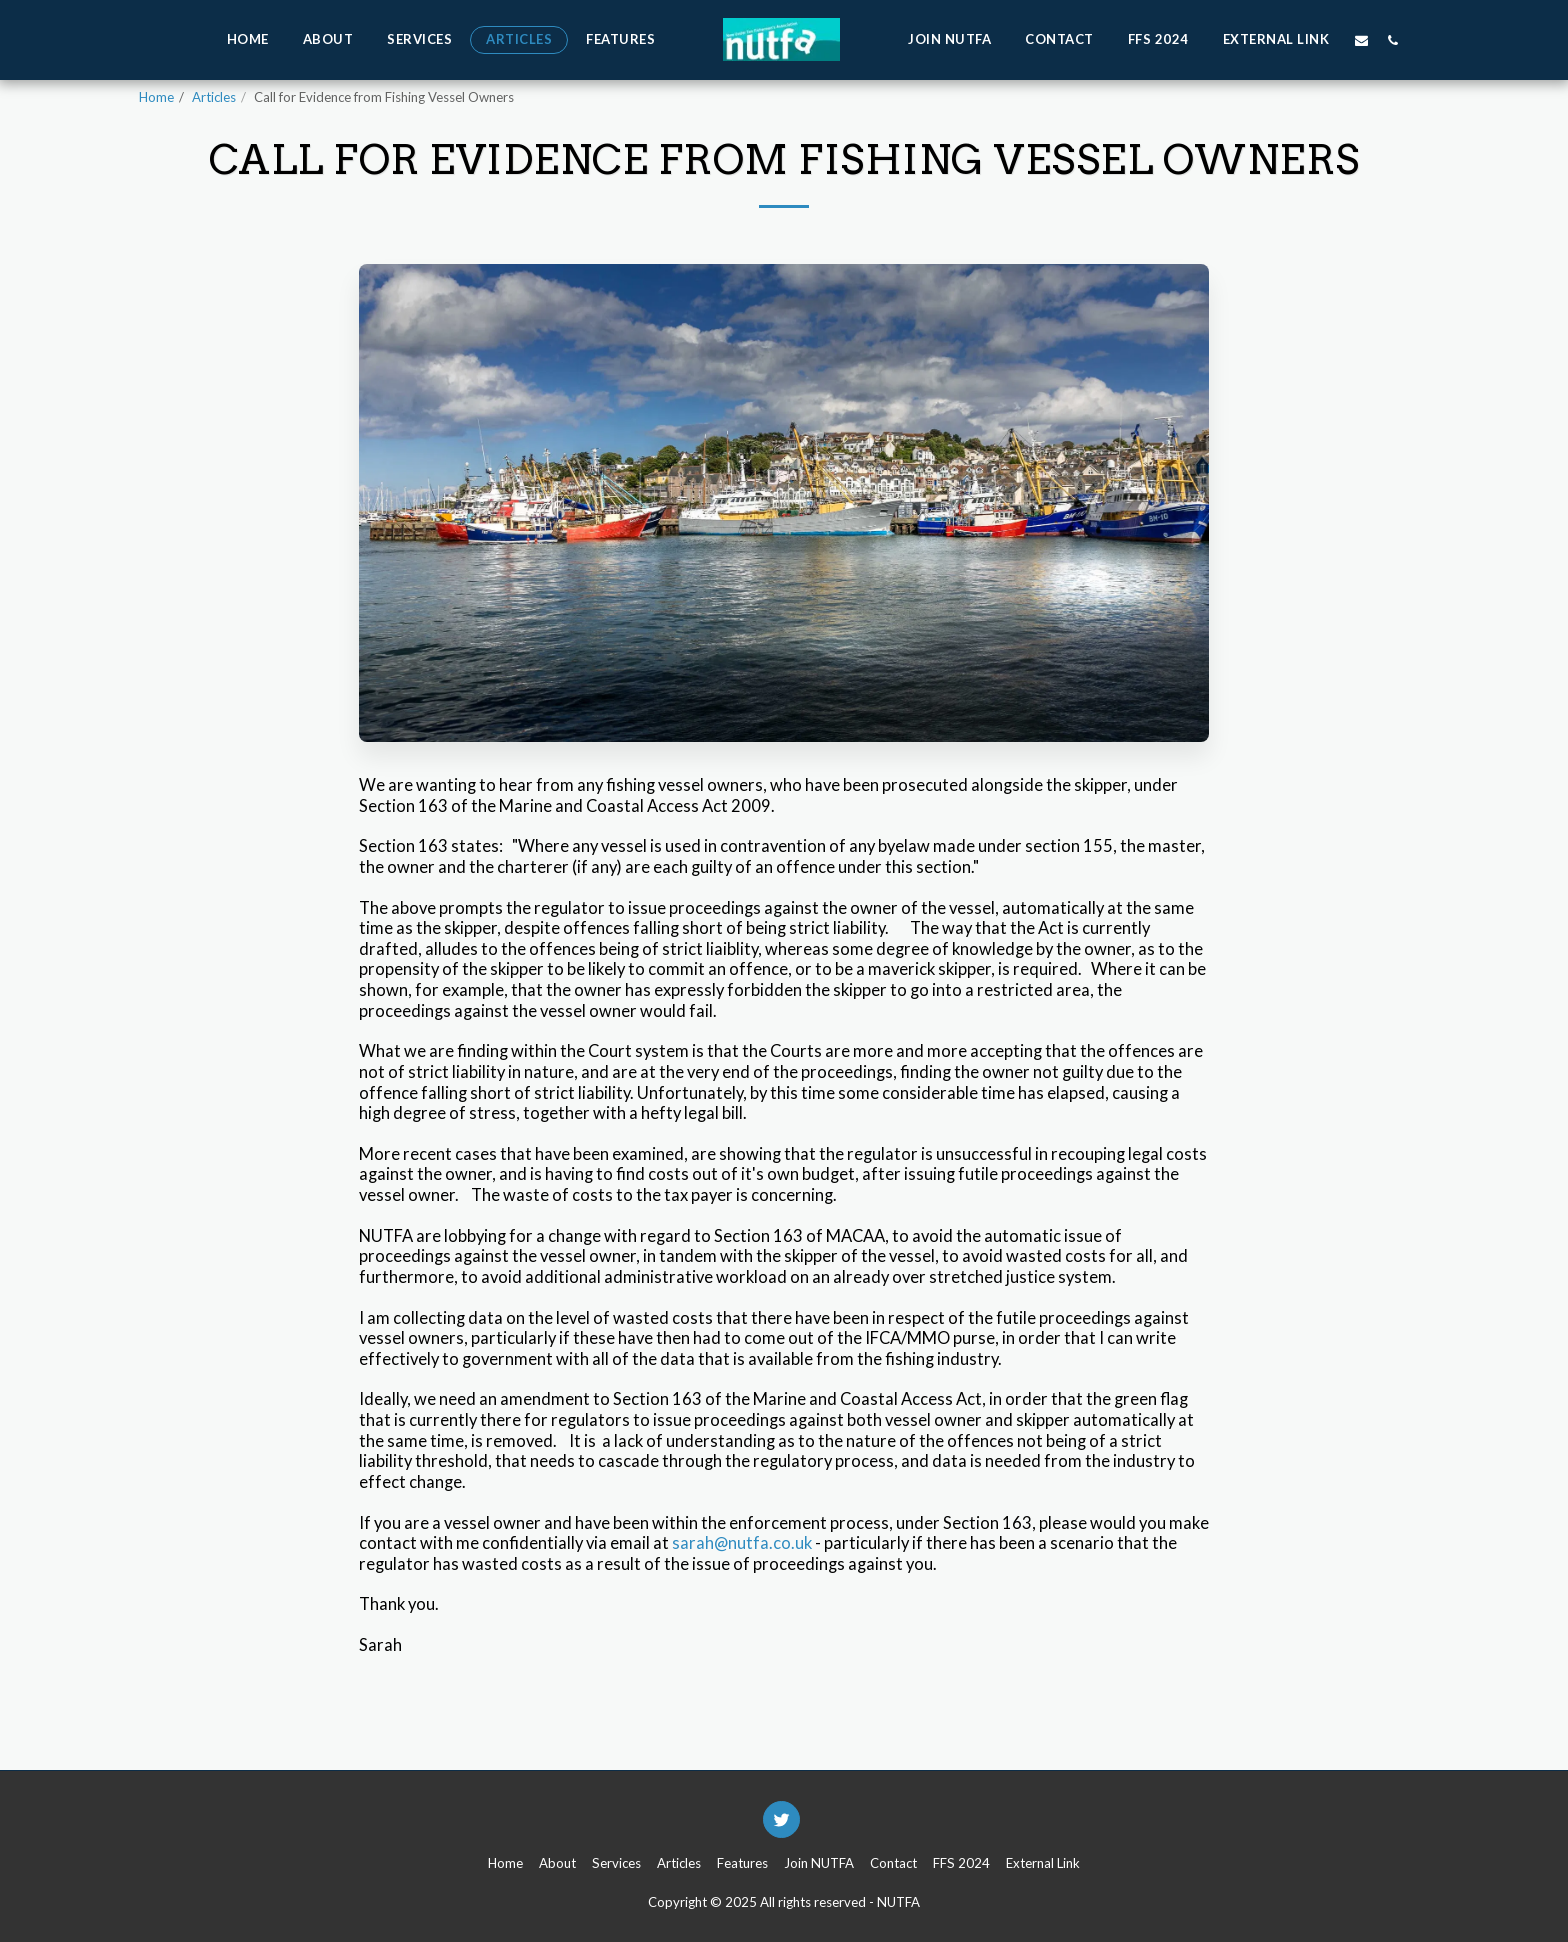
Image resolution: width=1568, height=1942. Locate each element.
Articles (214, 97)
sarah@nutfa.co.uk (742, 1543)
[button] (1361, 40)
